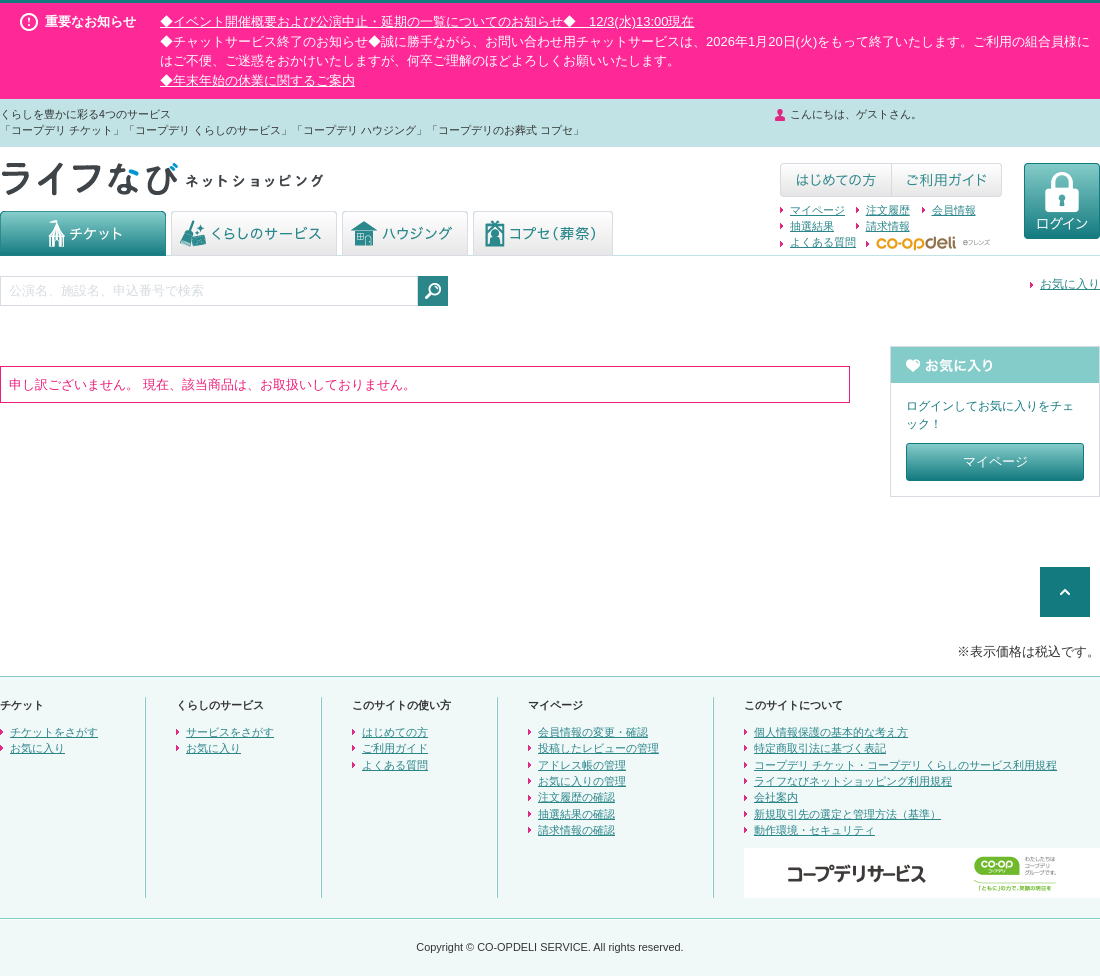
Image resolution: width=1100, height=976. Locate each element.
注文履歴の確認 (576, 797)
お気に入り (1070, 284)
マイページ (817, 210)
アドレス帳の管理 (582, 765)
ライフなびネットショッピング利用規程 (853, 781)
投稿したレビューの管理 (598, 748)
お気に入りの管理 (582, 781)
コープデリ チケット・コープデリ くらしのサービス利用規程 (905, 765)
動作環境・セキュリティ (814, 830)
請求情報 (888, 226)
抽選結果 (812, 226)
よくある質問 (823, 242)
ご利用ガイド (395, 748)
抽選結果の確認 (576, 814)
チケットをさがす (54, 732)
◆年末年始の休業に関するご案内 (257, 80)
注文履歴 (888, 210)
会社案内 (776, 797)
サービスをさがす (230, 732)
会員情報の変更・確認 (593, 732)
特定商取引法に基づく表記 (820, 748)
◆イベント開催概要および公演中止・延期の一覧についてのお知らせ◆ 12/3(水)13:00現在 (427, 21)
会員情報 (954, 210)
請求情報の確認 (576, 830)
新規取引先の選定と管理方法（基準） (847, 814)
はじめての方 (395, 732)
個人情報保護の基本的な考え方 (831, 732)
